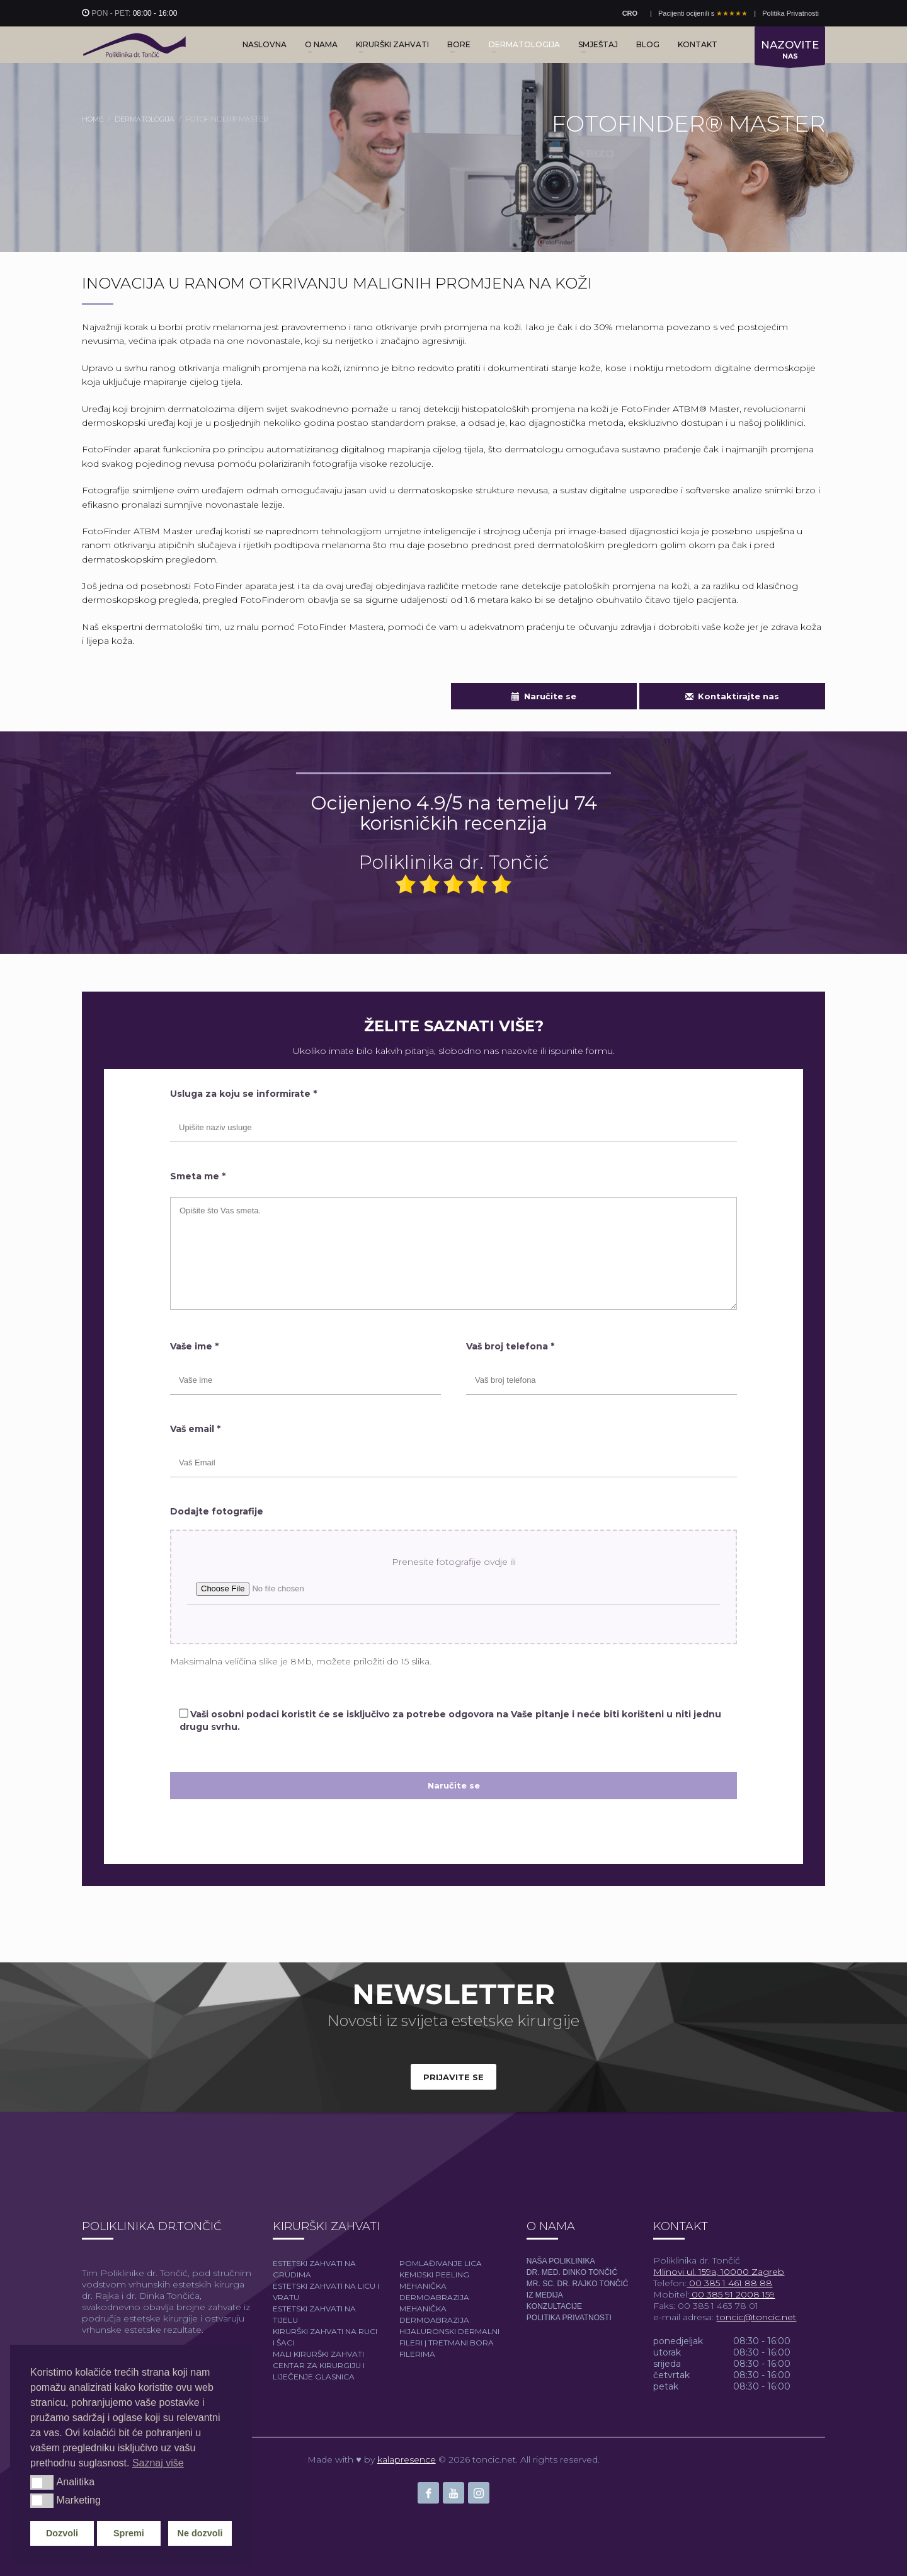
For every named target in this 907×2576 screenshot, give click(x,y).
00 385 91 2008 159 (732, 2294)
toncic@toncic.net (756, 2317)
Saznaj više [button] (158, 2463)
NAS (790, 51)
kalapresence (406, 2459)
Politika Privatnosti (790, 13)
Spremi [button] (128, 2533)
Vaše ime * (194, 1346)
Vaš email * (195, 1428)
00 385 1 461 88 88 (729, 2283)
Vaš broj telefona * (510, 1346)
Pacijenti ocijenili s (703, 13)
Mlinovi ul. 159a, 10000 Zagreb (718, 2271)
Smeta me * (197, 1176)
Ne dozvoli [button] (200, 2533)
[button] (42, 2482)
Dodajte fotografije (216, 1511)
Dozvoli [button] (62, 2533)
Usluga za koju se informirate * (243, 1093)
